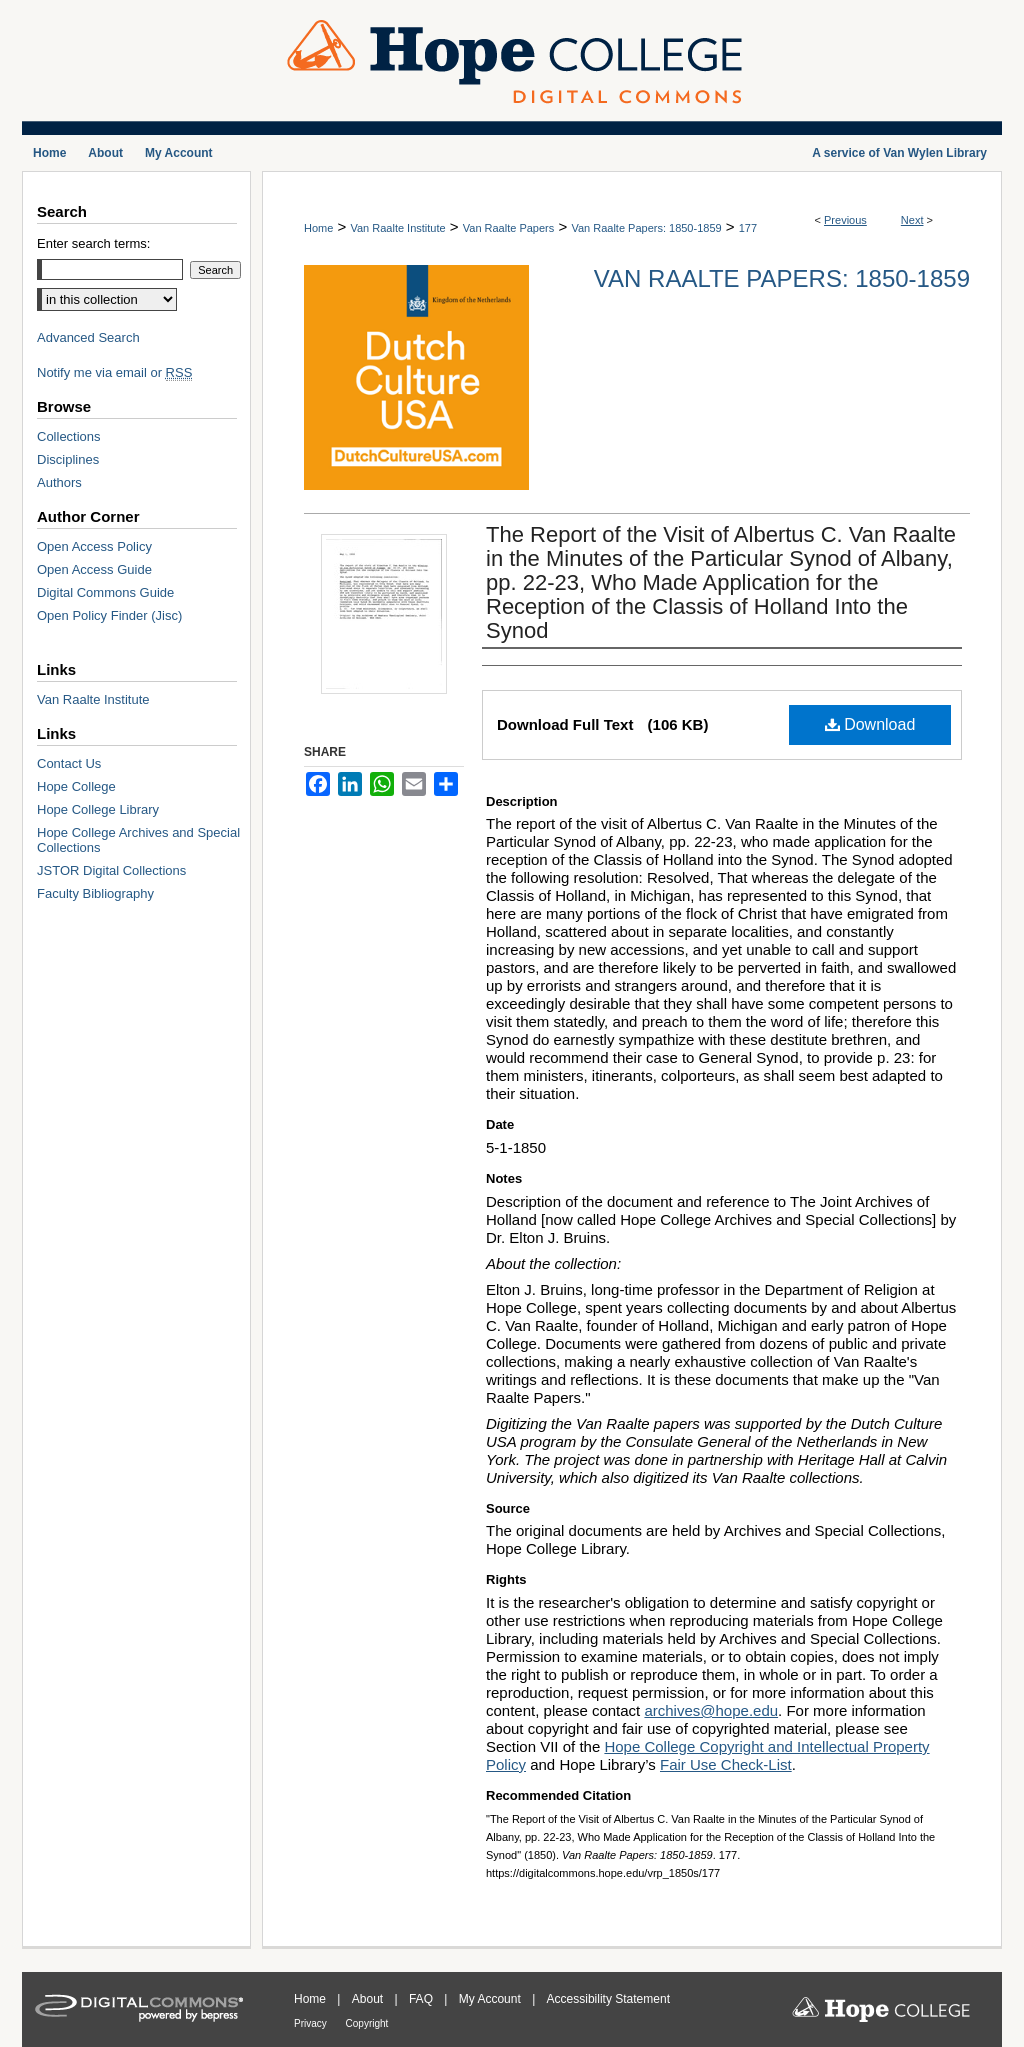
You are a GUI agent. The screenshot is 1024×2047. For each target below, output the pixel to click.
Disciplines (68, 459)
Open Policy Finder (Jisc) (109, 615)
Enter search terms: (93, 243)
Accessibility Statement (608, 1999)
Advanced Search (88, 337)
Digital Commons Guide (105, 592)
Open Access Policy (94, 546)
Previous (845, 220)
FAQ (422, 1999)
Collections (69, 436)
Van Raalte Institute (397, 228)
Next (912, 220)
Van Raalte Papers (509, 228)
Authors (59, 482)
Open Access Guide (94, 569)
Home (318, 228)
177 (748, 228)
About (369, 1999)
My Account (491, 1999)
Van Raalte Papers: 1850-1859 (646, 228)
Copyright (367, 2023)
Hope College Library (98, 809)
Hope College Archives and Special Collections (138, 840)
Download (870, 724)
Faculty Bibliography (95, 893)
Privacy (312, 2023)
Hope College (76, 786)
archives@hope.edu (711, 1710)
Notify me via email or (114, 372)
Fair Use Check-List (726, 1764)
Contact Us (69, 763)
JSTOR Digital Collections (111, 870)
